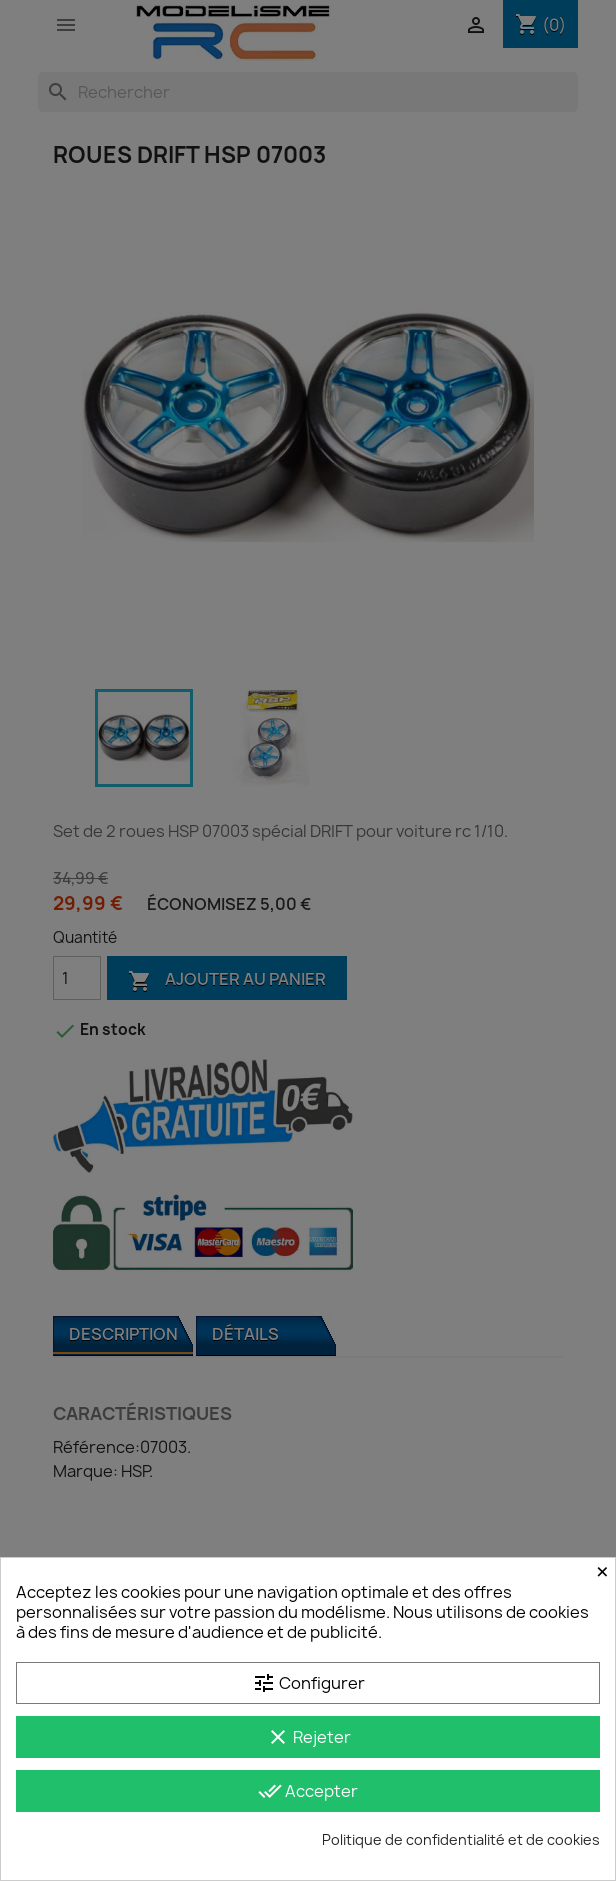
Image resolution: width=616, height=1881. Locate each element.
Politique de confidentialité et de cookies (461, 1839)
